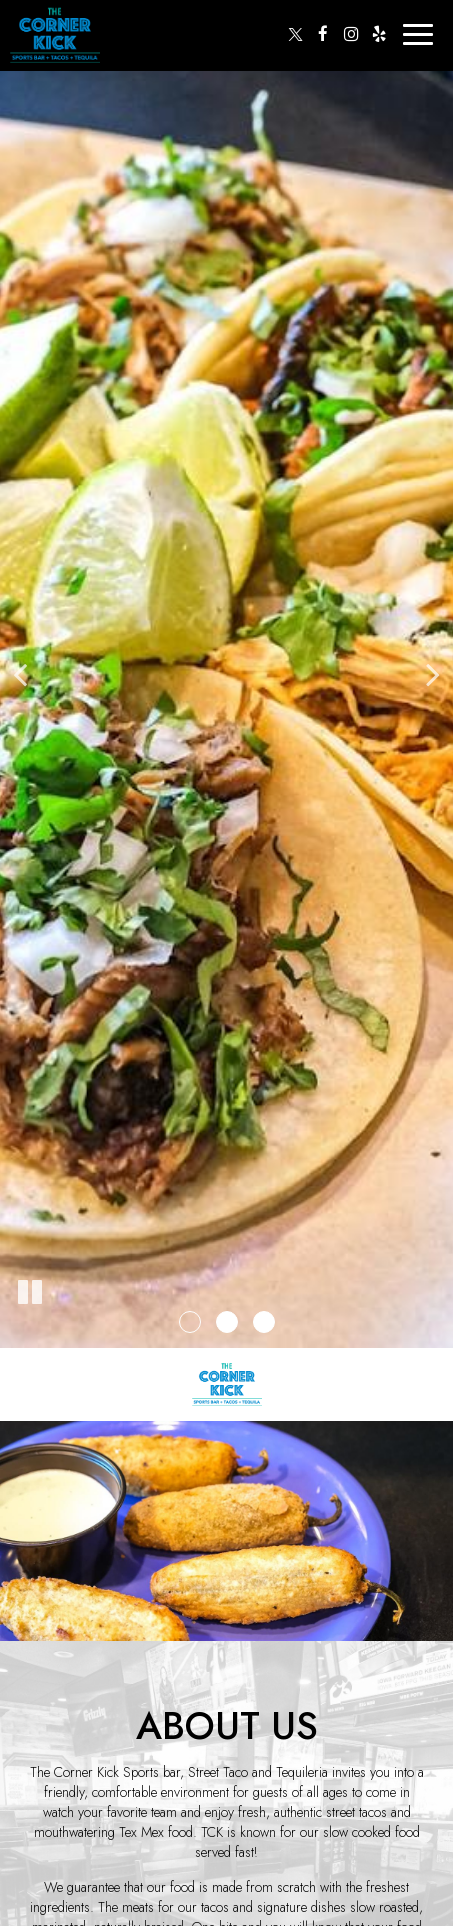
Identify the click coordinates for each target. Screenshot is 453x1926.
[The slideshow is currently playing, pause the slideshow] (30, 1293)
